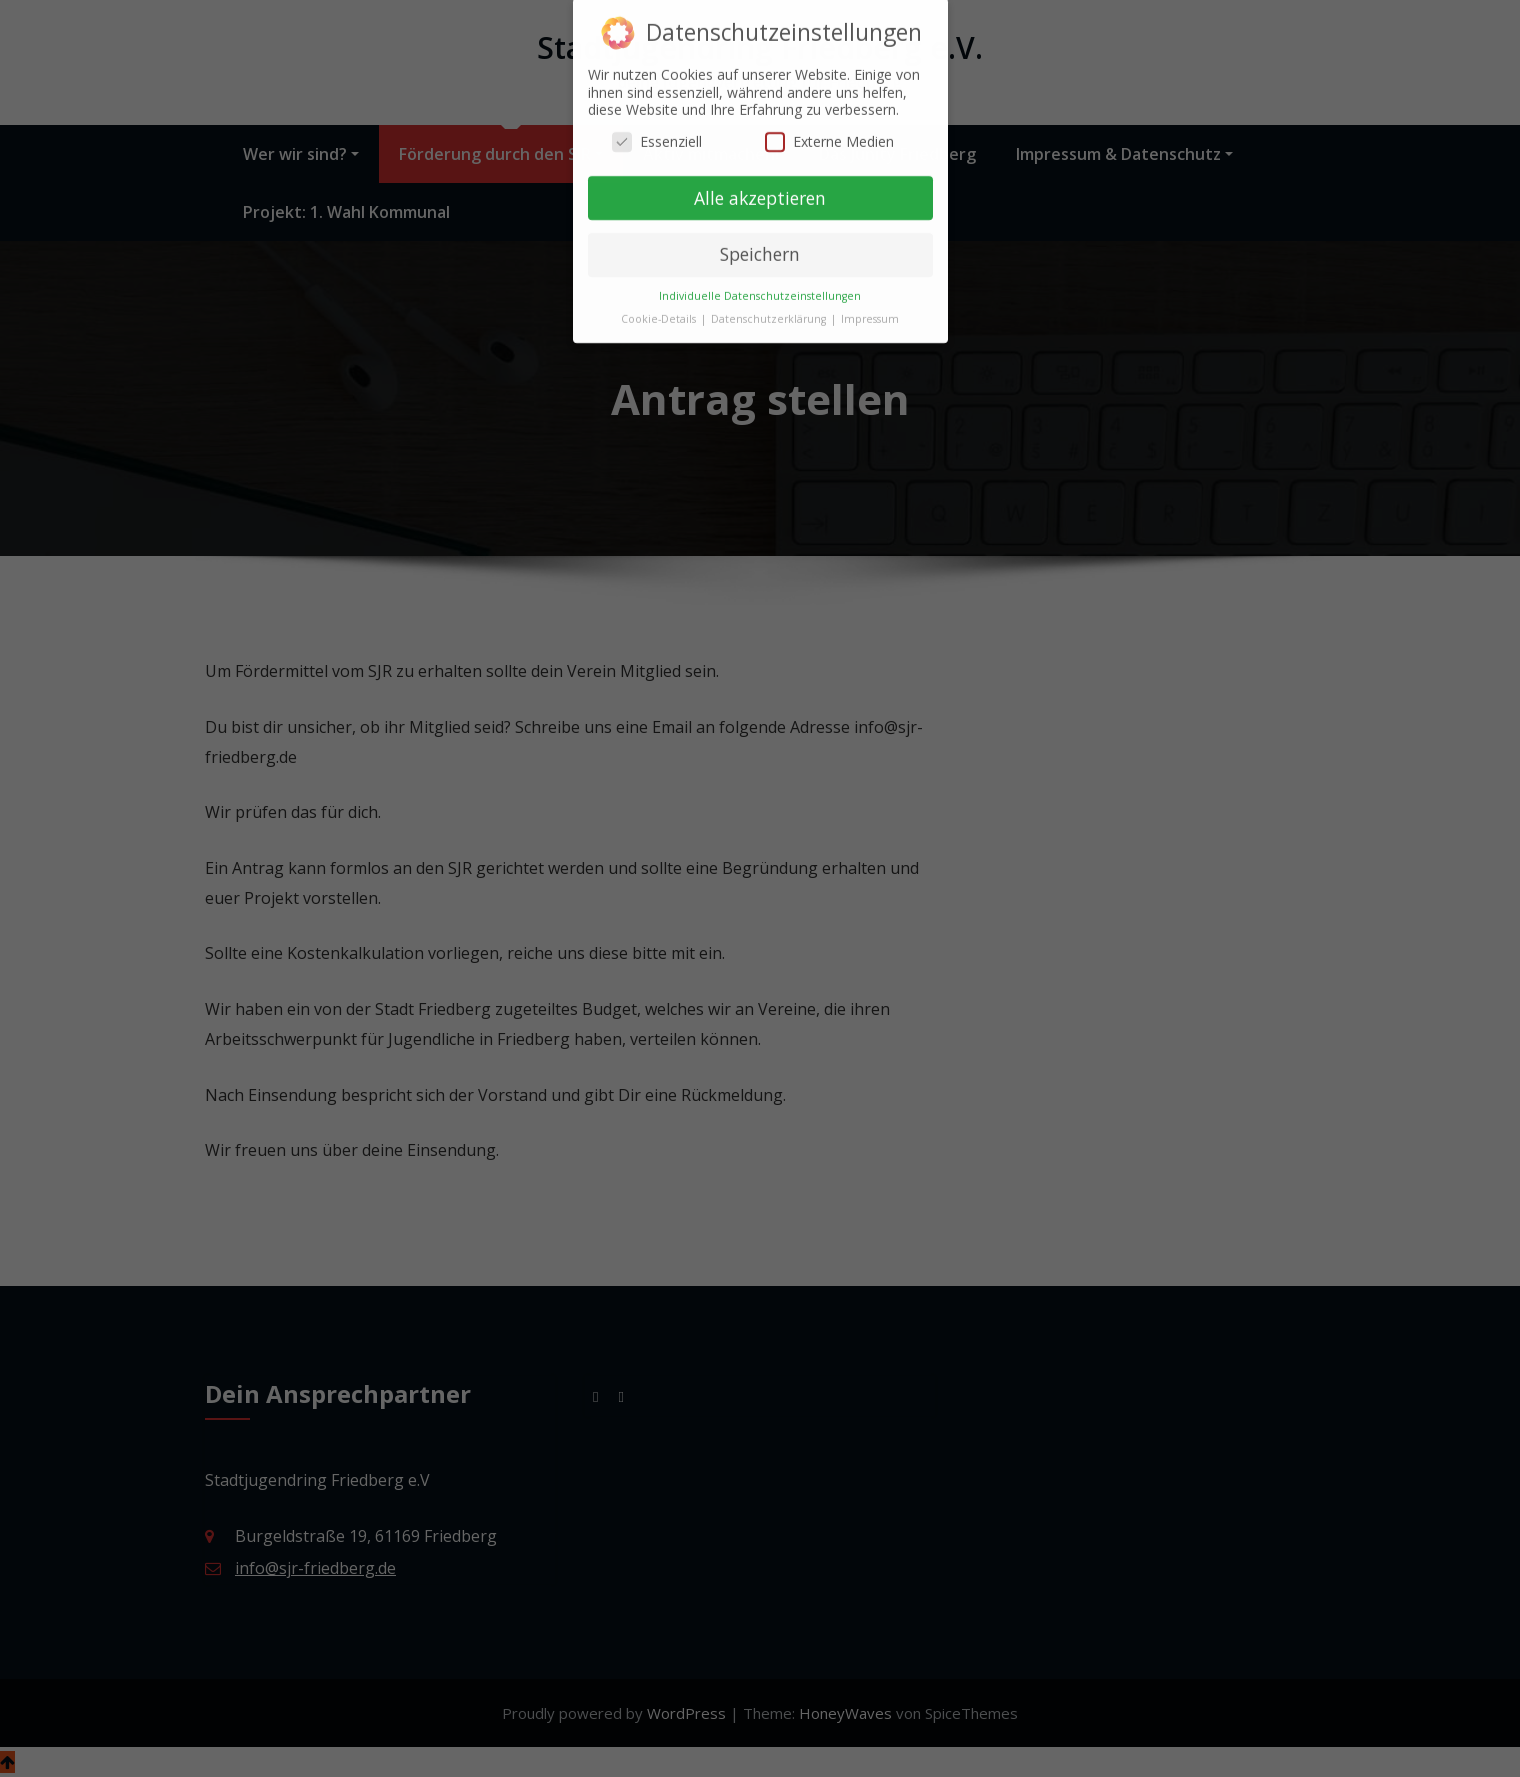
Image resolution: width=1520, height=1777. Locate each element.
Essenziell (657, 133)
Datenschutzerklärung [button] (770, 311)
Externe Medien (829, 133)
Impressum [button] (870, 311)
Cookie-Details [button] (660, 311)
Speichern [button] (760, 246)
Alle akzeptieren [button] (760, 189)
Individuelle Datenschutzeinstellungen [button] (760, 288)
